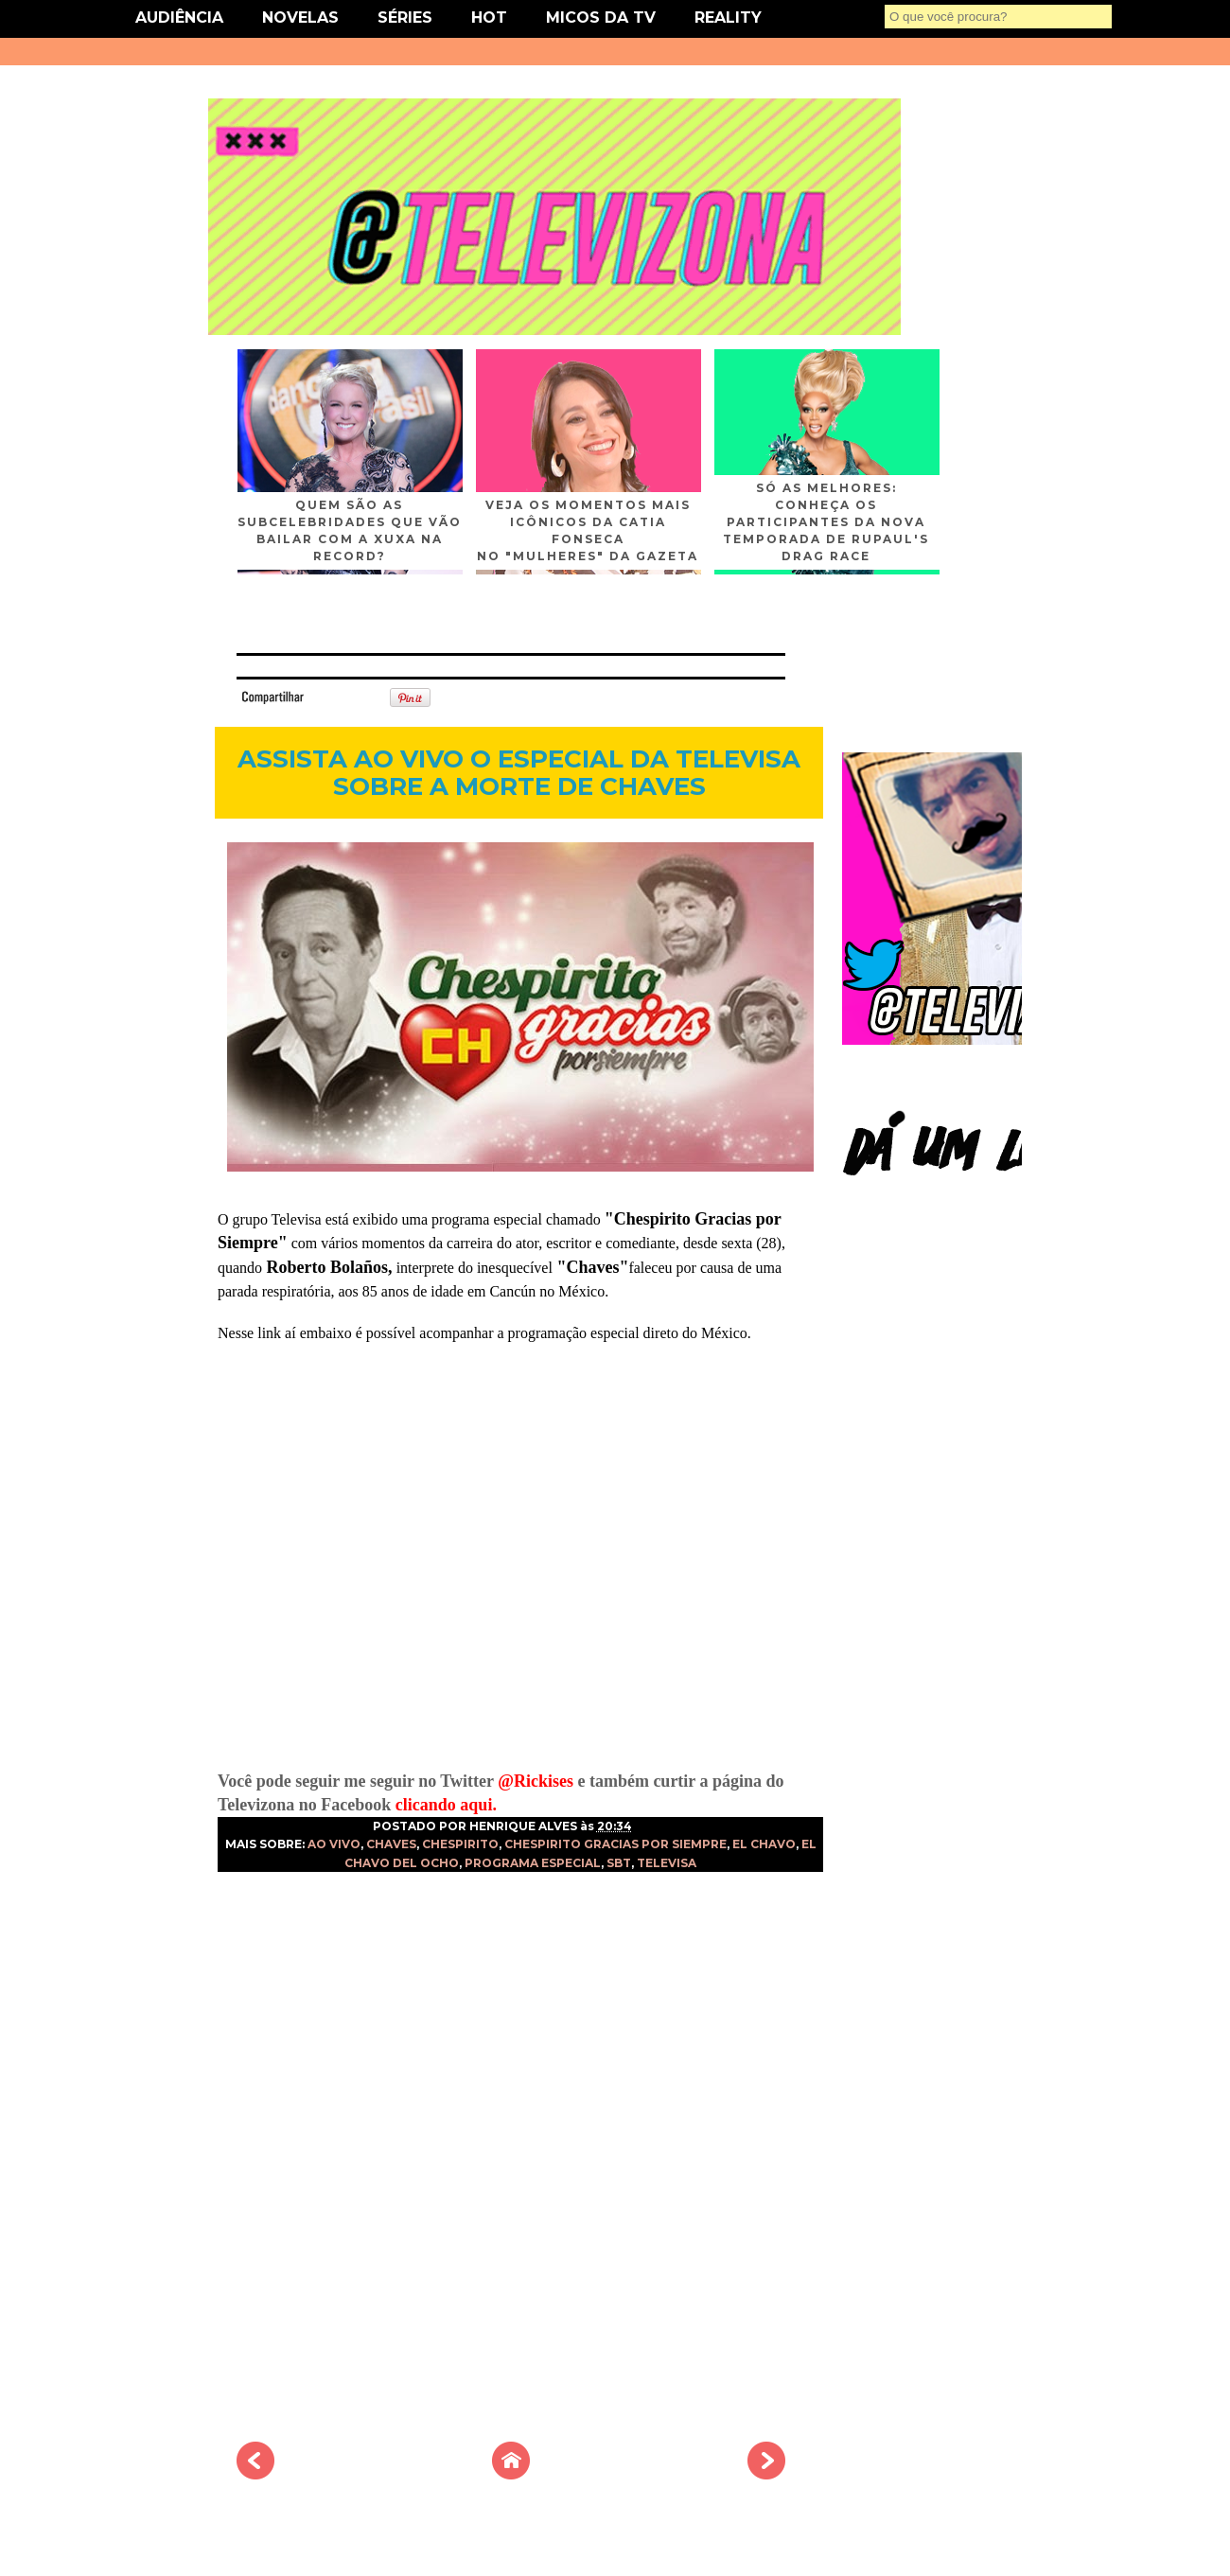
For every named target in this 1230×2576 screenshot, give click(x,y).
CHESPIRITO (460, 1844)
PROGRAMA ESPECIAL (533, 1863)
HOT (489, 17)
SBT (618, 1863)
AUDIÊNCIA (179, 17)
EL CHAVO (764, 1844)
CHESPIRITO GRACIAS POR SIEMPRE (615, 1844)
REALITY (728, 17)
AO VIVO (334, 1844)
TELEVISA (666, 1863)
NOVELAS (300, 17)
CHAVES (391, 1844)
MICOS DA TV (601, 17)
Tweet (335, 696)
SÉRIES (405, 17)
